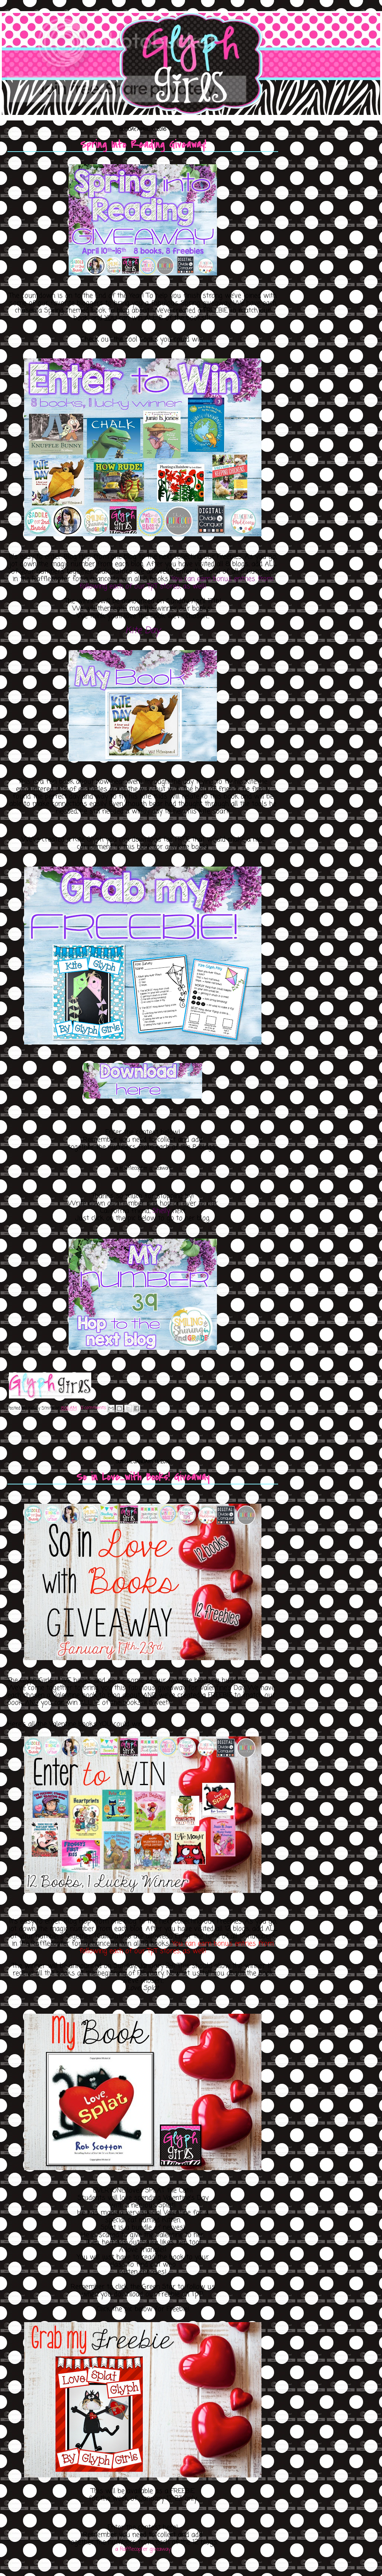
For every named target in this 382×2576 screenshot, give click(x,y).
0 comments (93, 1408)
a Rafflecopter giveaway (143, 2549)
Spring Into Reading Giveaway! (143, 144)
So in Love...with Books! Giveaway (142, 1477)
